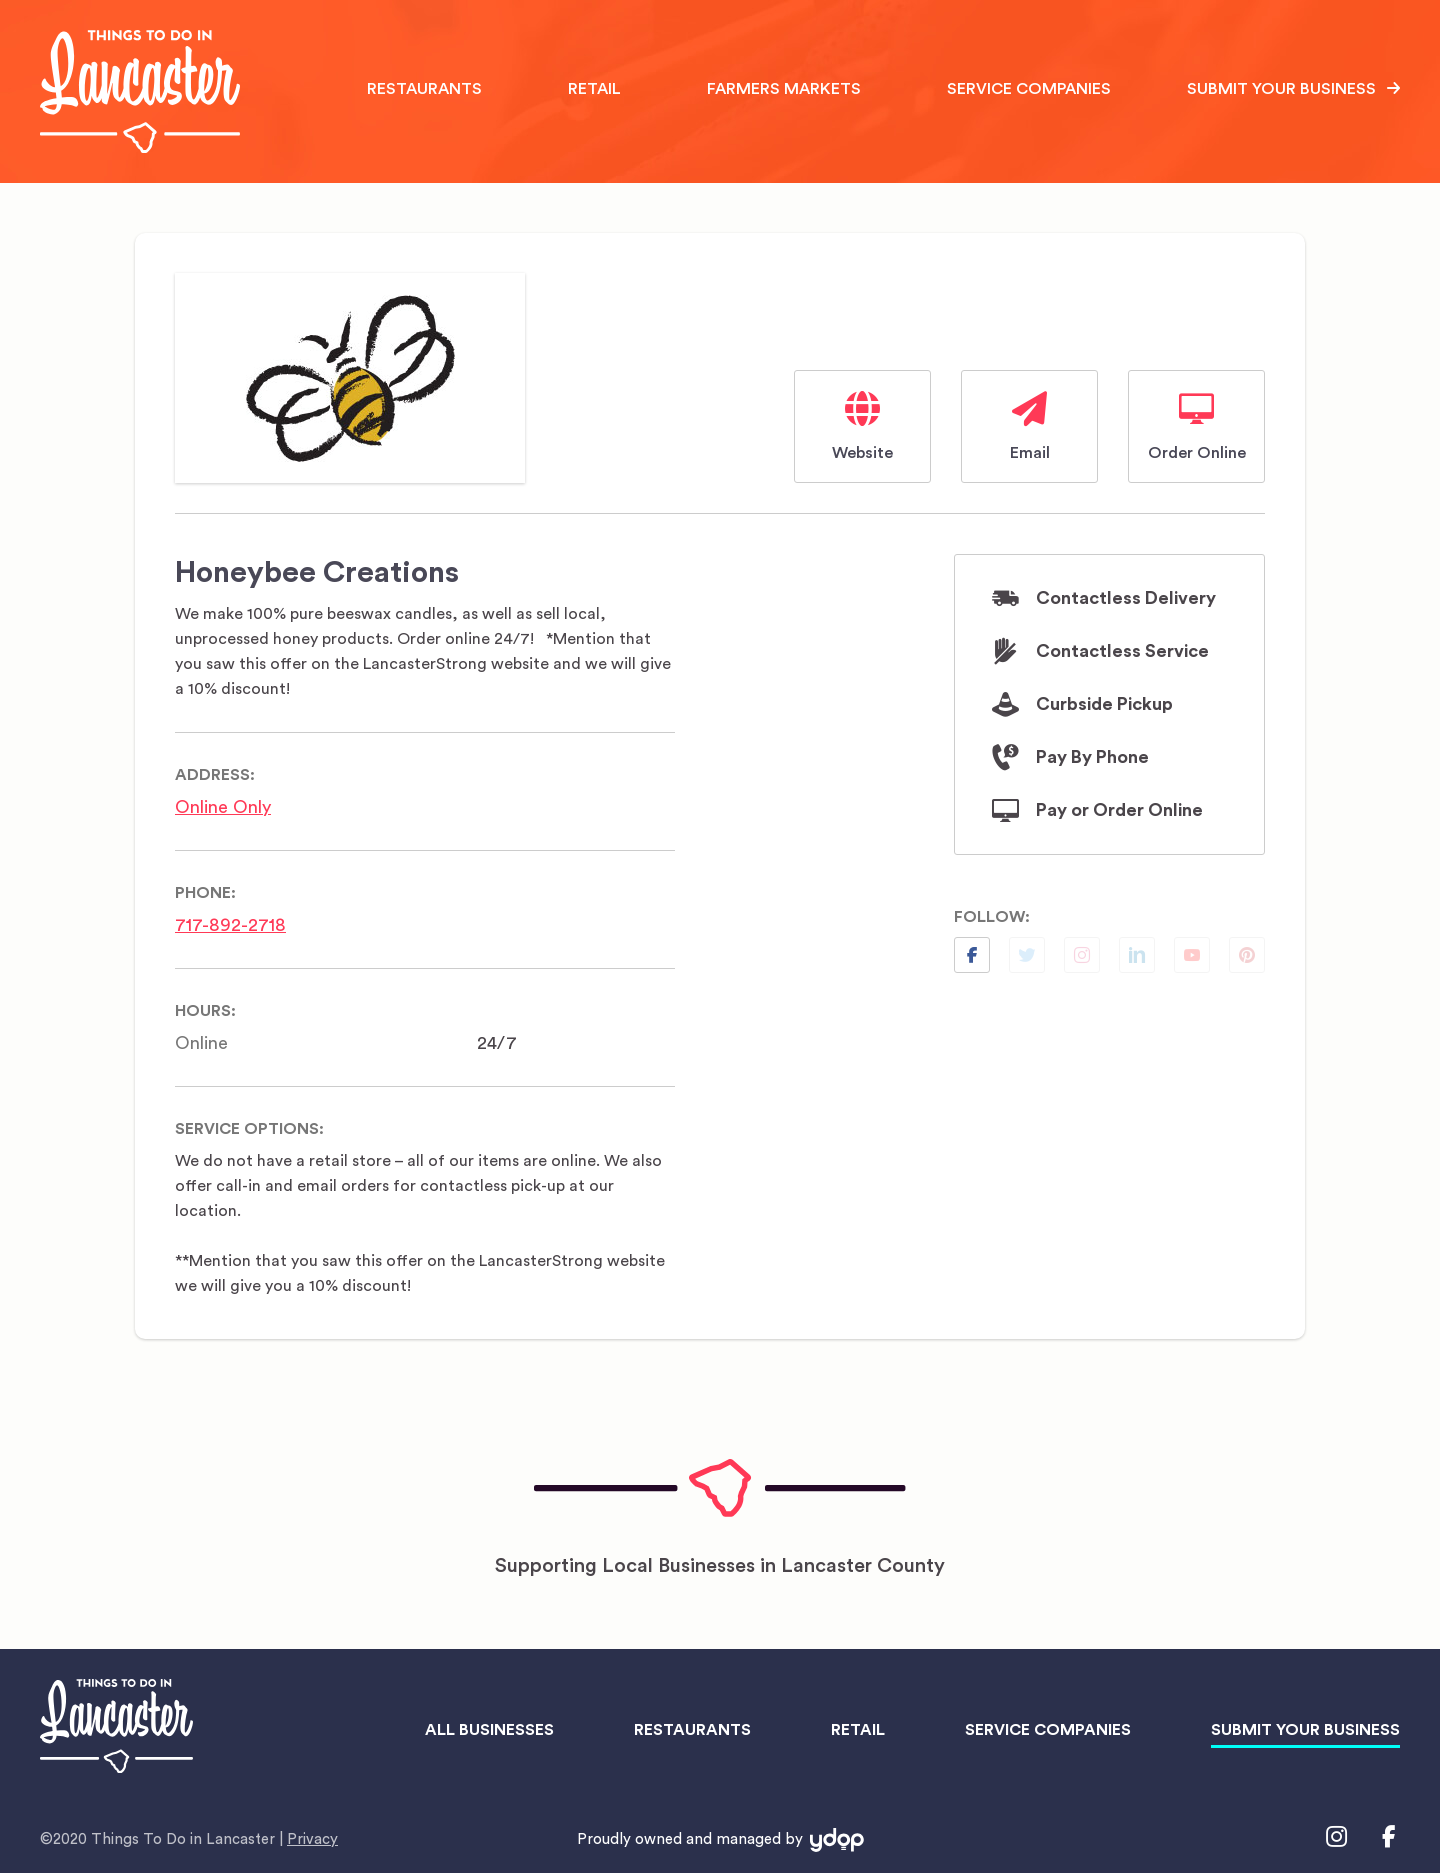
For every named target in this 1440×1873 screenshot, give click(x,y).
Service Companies (1029, 89)
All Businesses (489, 1730)
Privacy (312, 1839)
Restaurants (424, 89)
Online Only (223, 807)
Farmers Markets (784, 89)
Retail (594, 89)
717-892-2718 (230, 925)
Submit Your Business (1281, 89)
